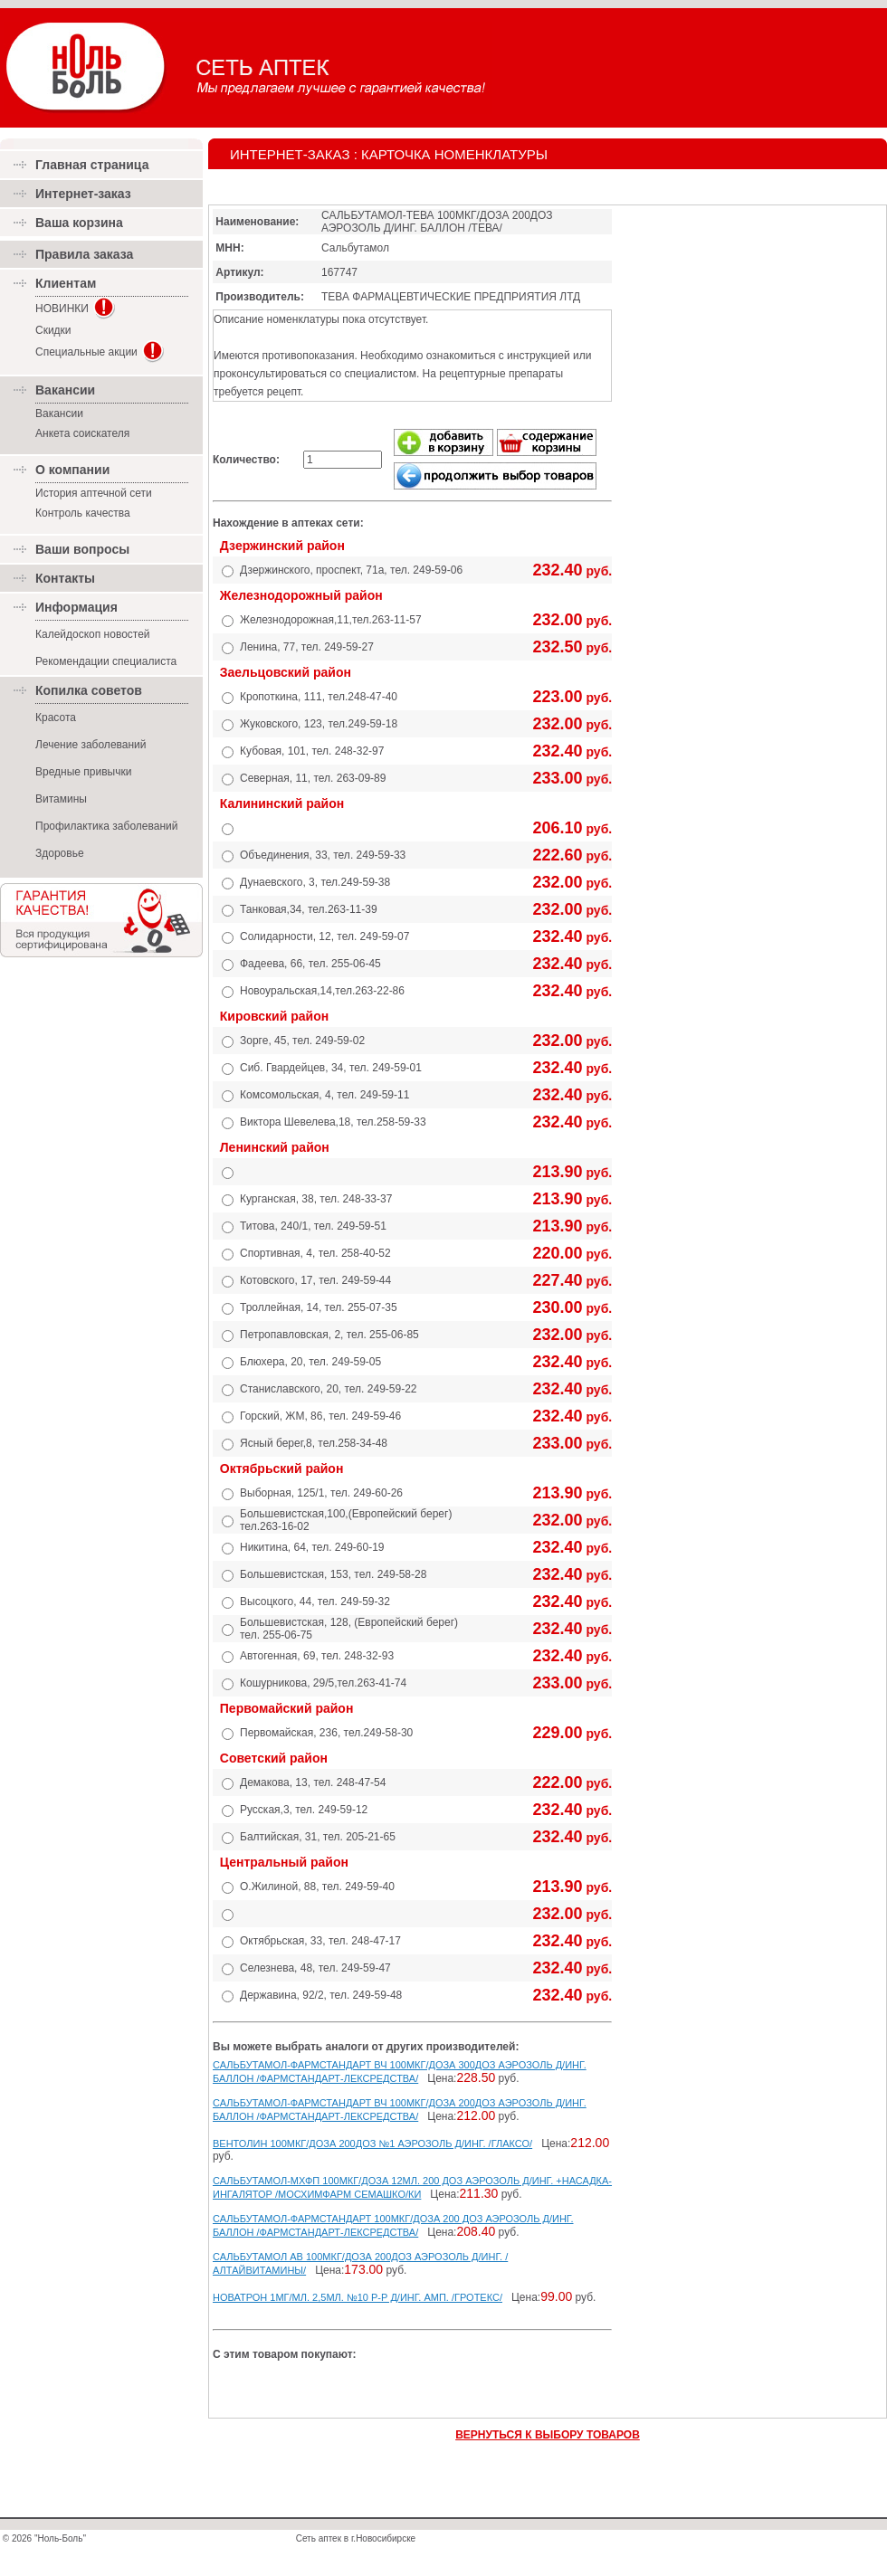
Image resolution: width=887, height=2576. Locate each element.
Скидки (53, 330)
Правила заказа (84, 254)
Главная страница (91, 164)
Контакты (65, 578)
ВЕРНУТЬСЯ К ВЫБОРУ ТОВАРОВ (547, 2435)
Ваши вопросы (82, 549)
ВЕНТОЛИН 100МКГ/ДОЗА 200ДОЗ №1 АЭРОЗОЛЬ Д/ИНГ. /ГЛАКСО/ (372, 2143)
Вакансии (59, 413)
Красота (55, 717)
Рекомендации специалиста (105, 661)
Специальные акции (86, 352)
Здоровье (59, 853)
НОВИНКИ (62, 308)
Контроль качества (82, 513)
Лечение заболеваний (91, 744)
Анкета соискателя (82, 433)
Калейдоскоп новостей (92, 634)
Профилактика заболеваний (106, 826)
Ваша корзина (79, 222)
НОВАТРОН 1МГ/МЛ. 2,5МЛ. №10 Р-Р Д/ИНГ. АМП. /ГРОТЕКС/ (357, 2297)
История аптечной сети (93, 493)
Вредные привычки (83, 771)
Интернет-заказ (83, 193)
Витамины (61, 799)
